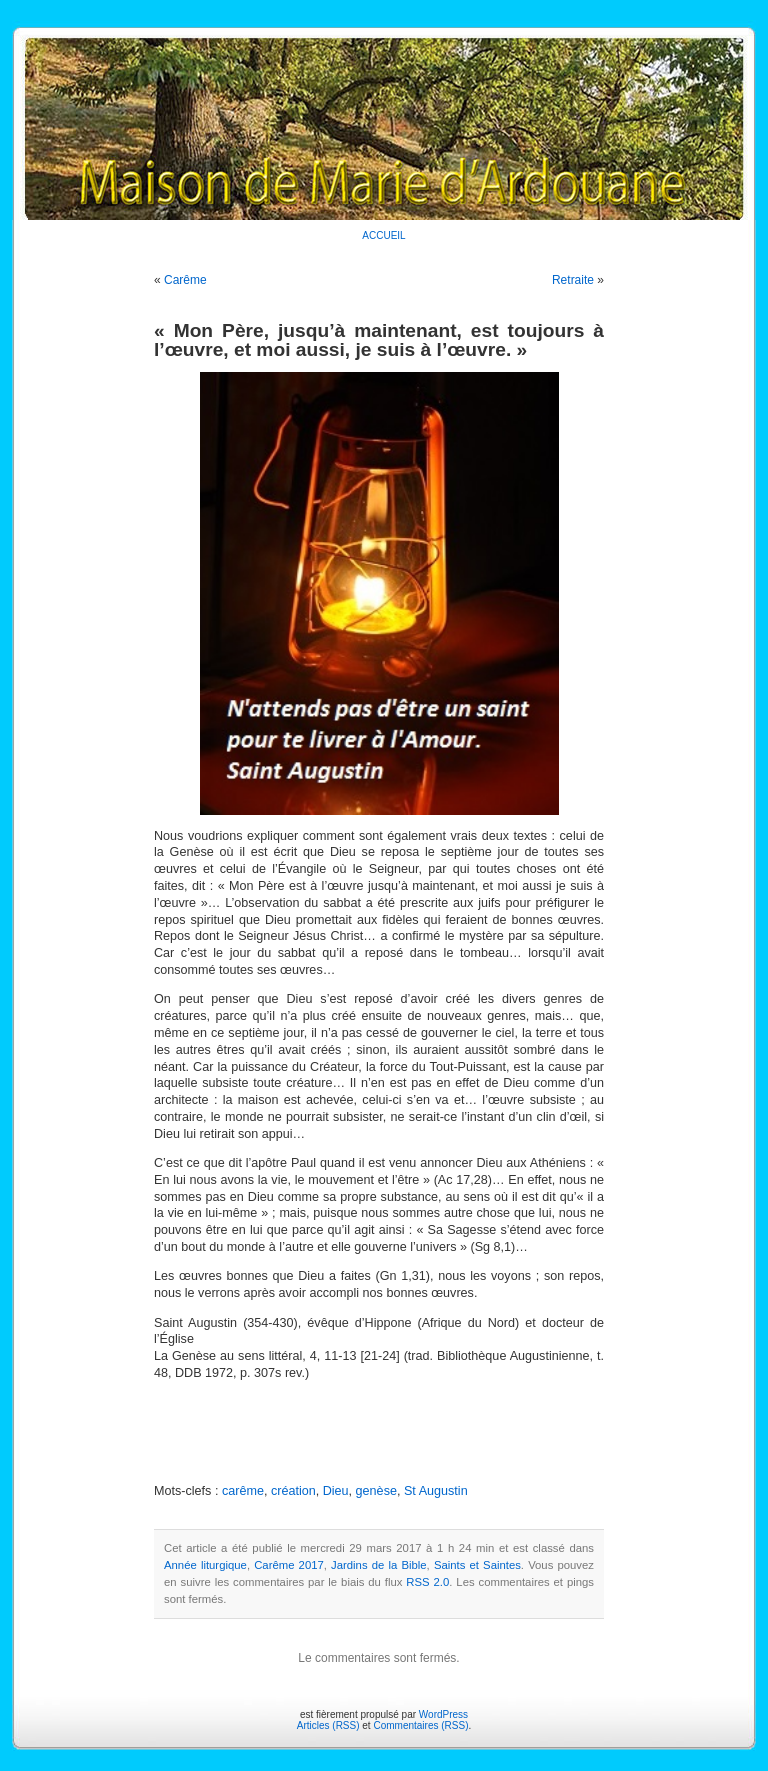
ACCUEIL (383, 235)
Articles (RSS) (328, 1725)
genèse (376, 1491)
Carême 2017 (289, 1565)
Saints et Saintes (477, 1565)
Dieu (336, 1491)
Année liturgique (205, 1565)
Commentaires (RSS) (420, 1725)
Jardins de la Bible (379, 1565)
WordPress (443, 1714)
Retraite (573, 280)
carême (243, 1491)
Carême (185, 280)
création (293, 1491)
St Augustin (436, 1491)
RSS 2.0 (427, 1582)
